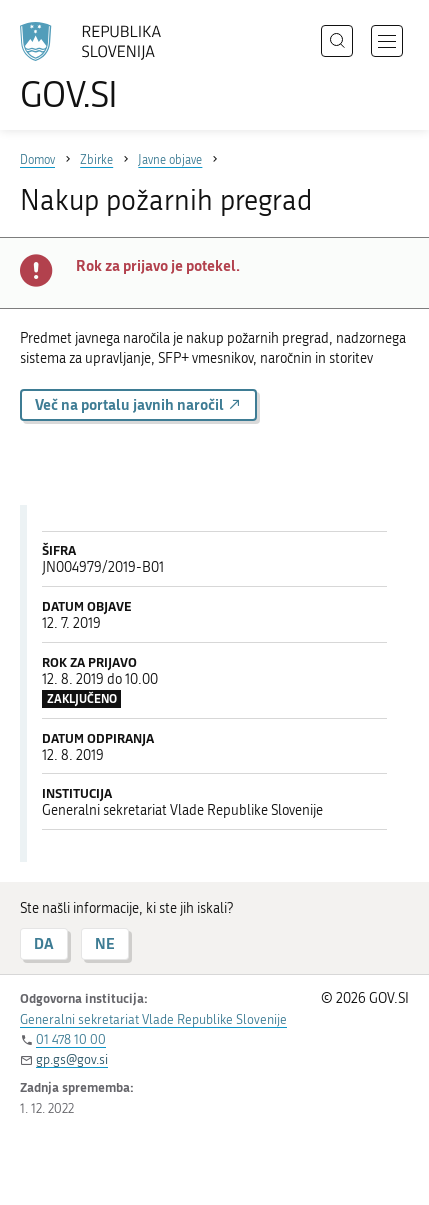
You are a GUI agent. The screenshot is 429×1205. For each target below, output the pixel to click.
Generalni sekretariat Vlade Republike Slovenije (153, 1019)
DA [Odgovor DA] (44, 943)
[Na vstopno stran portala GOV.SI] (100, 67)
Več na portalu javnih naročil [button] (138, 404)
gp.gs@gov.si (72, 1059)
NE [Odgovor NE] (105, 943)
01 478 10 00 (71, 1039)
